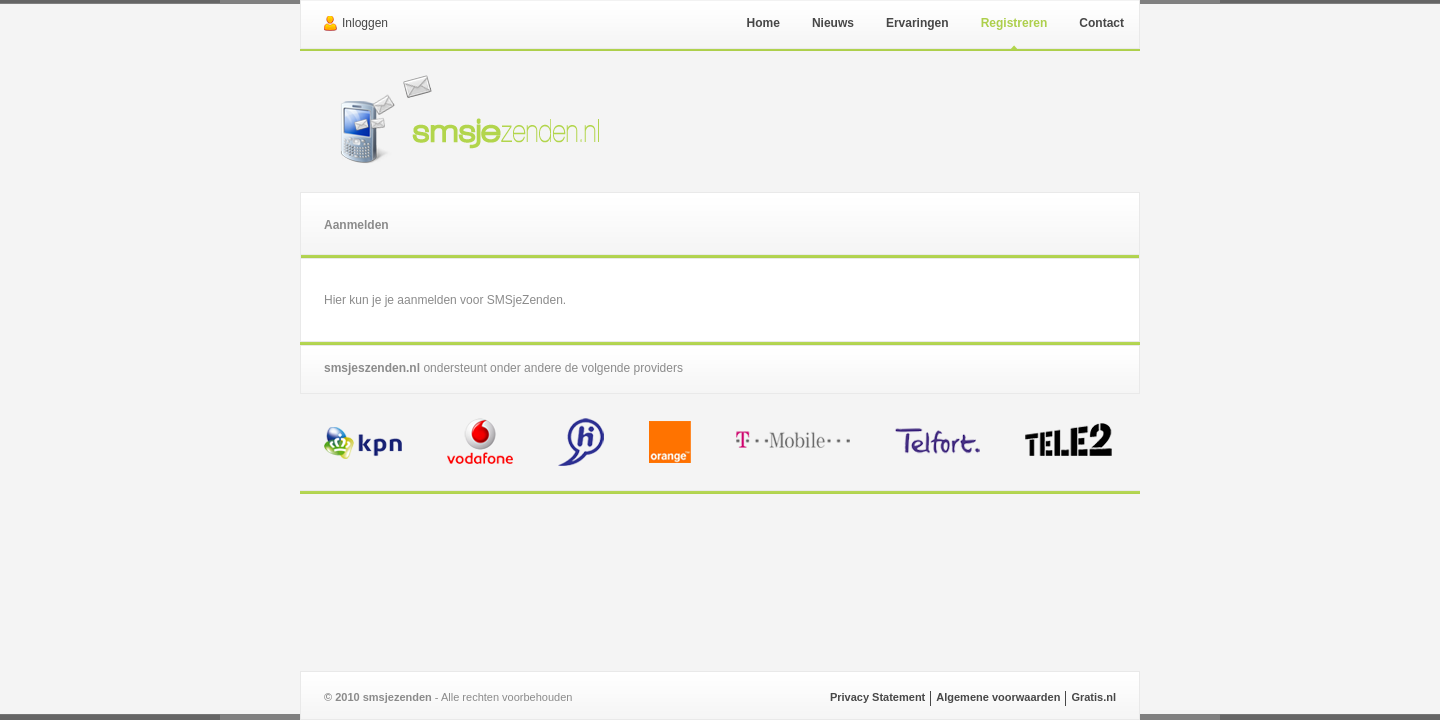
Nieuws (833, 23)
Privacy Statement (877, 697)
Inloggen (365, 23)
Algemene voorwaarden (998, 697)
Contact (1101, 23)
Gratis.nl (1093, 697)
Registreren (1014, 23)
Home (763, 23)
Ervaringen (917, 23)
